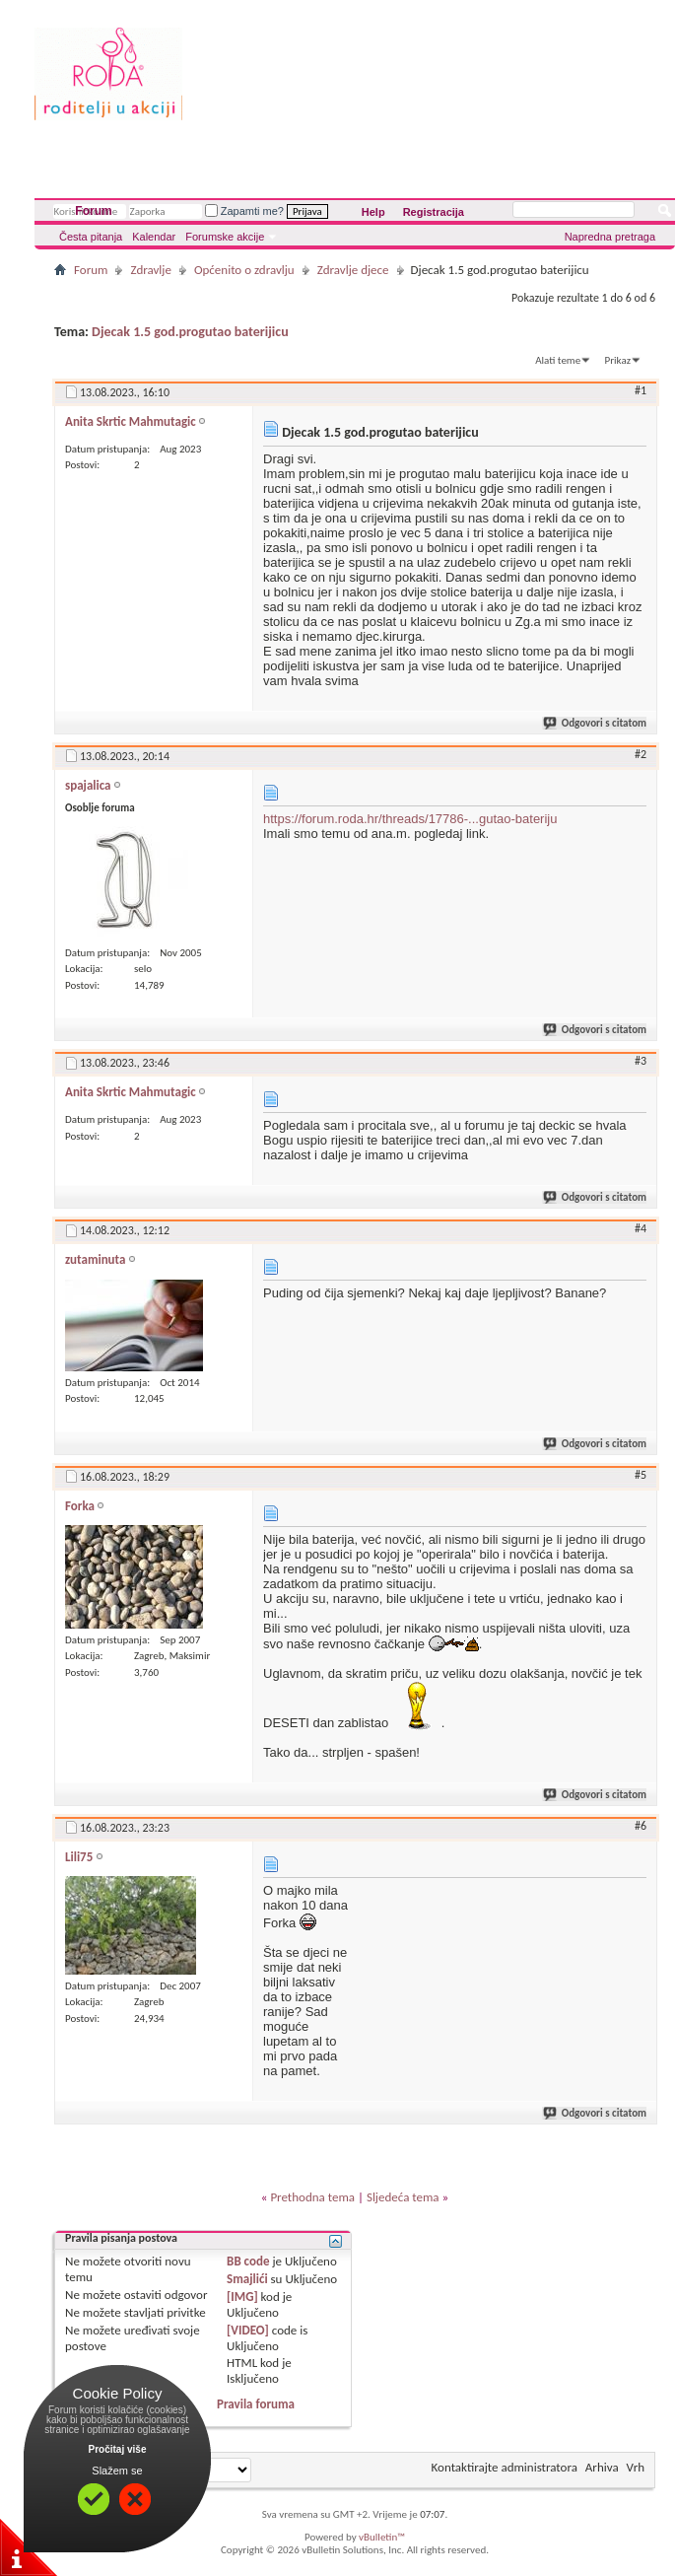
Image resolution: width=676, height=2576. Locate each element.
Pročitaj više (118, 2449)
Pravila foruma (256, 2404)
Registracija (433, 212)
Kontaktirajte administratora (504, 2467)
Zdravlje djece (353, 269)
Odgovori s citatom (595, 723)
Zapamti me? (244, 211)
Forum (93, 211)
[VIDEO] (248, 2330)
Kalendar (153, 237)
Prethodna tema (312, 2197)
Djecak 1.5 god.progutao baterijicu (190, 331)
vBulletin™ (382, 2537)
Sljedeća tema (403, 2197)
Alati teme (557, 360)
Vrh (635, 2467)
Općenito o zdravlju (244, 269)
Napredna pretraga (610, 237)
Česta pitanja (90, 237)
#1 (640, 390)
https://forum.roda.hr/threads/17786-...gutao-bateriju (410, 818)
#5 (640, 1475)
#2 (640, 754)
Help (373, 212)
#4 (640, 1228)
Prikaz (618, 360)
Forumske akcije (224, 237)
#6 (640, 1826)
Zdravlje (150, 269)
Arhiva (602, 2467)
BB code (248, 2261)
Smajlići (247, 2278)
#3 (640, 1061)
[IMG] (242, 2296)
